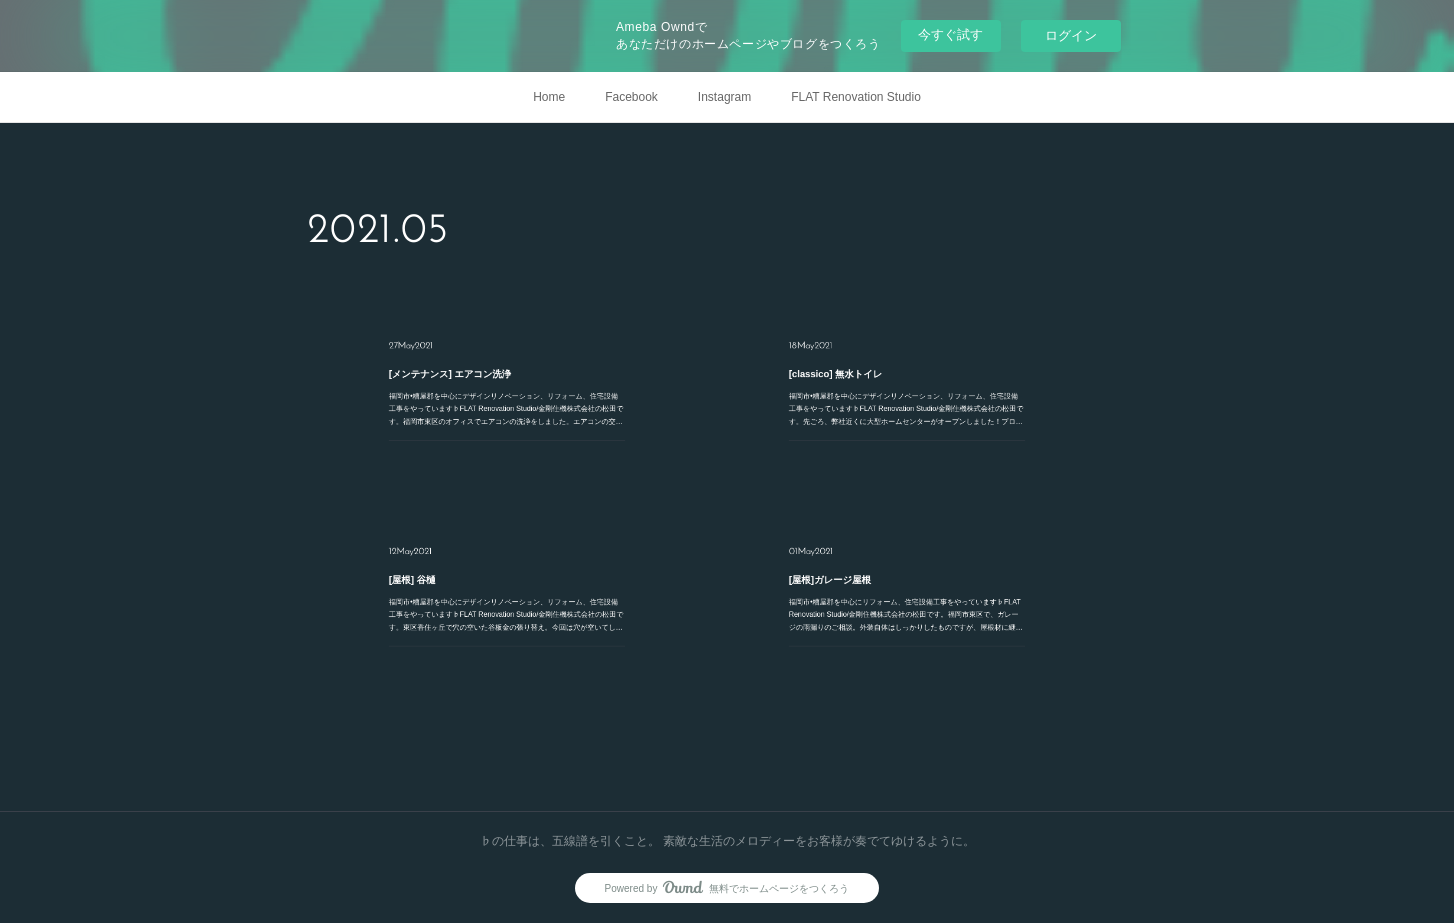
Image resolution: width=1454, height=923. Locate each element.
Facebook (631, 97)
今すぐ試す (950, 34)
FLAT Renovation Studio (856, 97)
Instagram (724, 97)
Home (549, 97)
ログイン (1071, 35)
